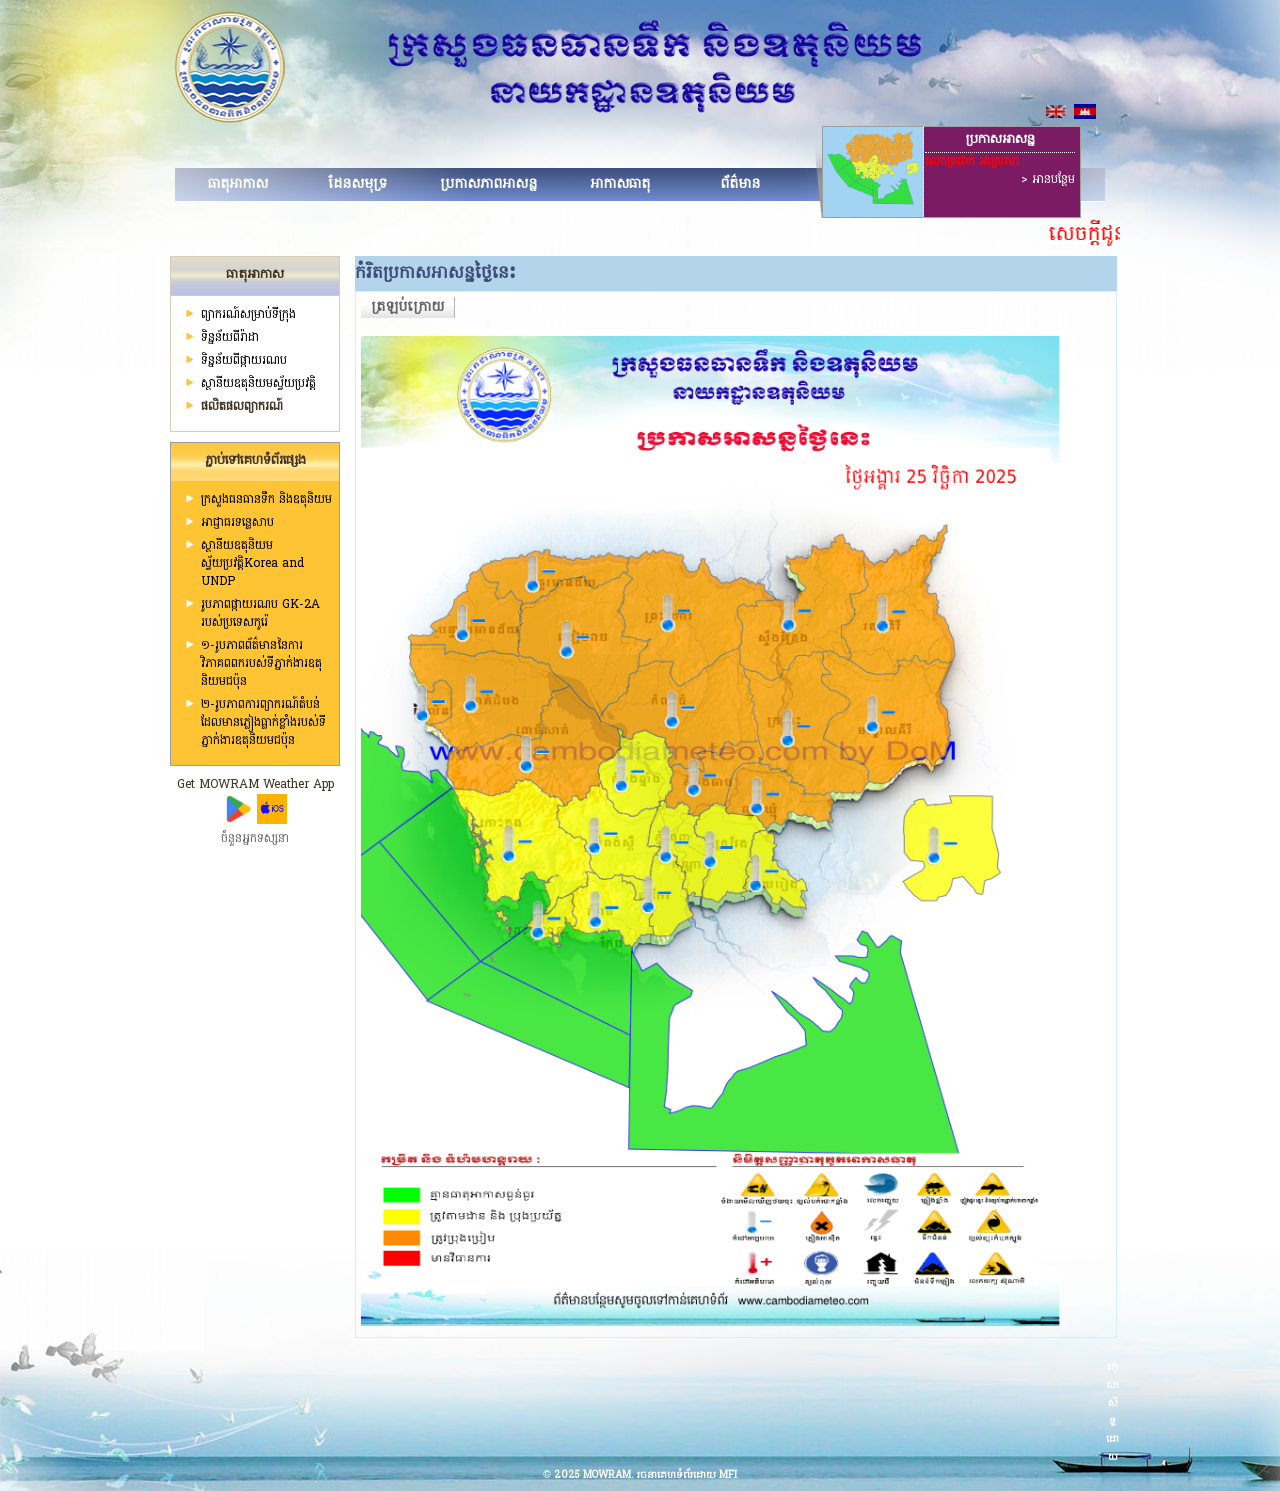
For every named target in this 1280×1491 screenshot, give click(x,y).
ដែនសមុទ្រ (357, 184)
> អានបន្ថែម (1048, 180)
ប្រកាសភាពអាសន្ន (488, 184)
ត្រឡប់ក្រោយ (407, 307)
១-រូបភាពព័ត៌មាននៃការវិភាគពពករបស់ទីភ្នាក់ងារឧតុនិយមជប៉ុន (261, 664)
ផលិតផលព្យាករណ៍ (242, 407)
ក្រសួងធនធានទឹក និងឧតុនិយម (266, 500)
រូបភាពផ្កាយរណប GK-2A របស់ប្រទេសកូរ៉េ (260, 614)
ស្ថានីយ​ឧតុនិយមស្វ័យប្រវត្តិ (258, 384)
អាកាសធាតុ (620, 184)
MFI (728, 1475)
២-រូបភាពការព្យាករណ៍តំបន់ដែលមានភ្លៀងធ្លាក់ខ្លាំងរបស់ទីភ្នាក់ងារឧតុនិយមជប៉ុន (263, 723)
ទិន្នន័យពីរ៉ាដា (230, 338)
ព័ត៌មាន (740, 184)
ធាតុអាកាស (238, 184)
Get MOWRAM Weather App (255, 785)
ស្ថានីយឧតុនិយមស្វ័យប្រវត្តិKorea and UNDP (252, 564)
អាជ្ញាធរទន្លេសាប (237, 523)
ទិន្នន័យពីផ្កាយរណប (244, 361)
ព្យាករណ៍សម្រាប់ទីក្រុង (248, 315)
